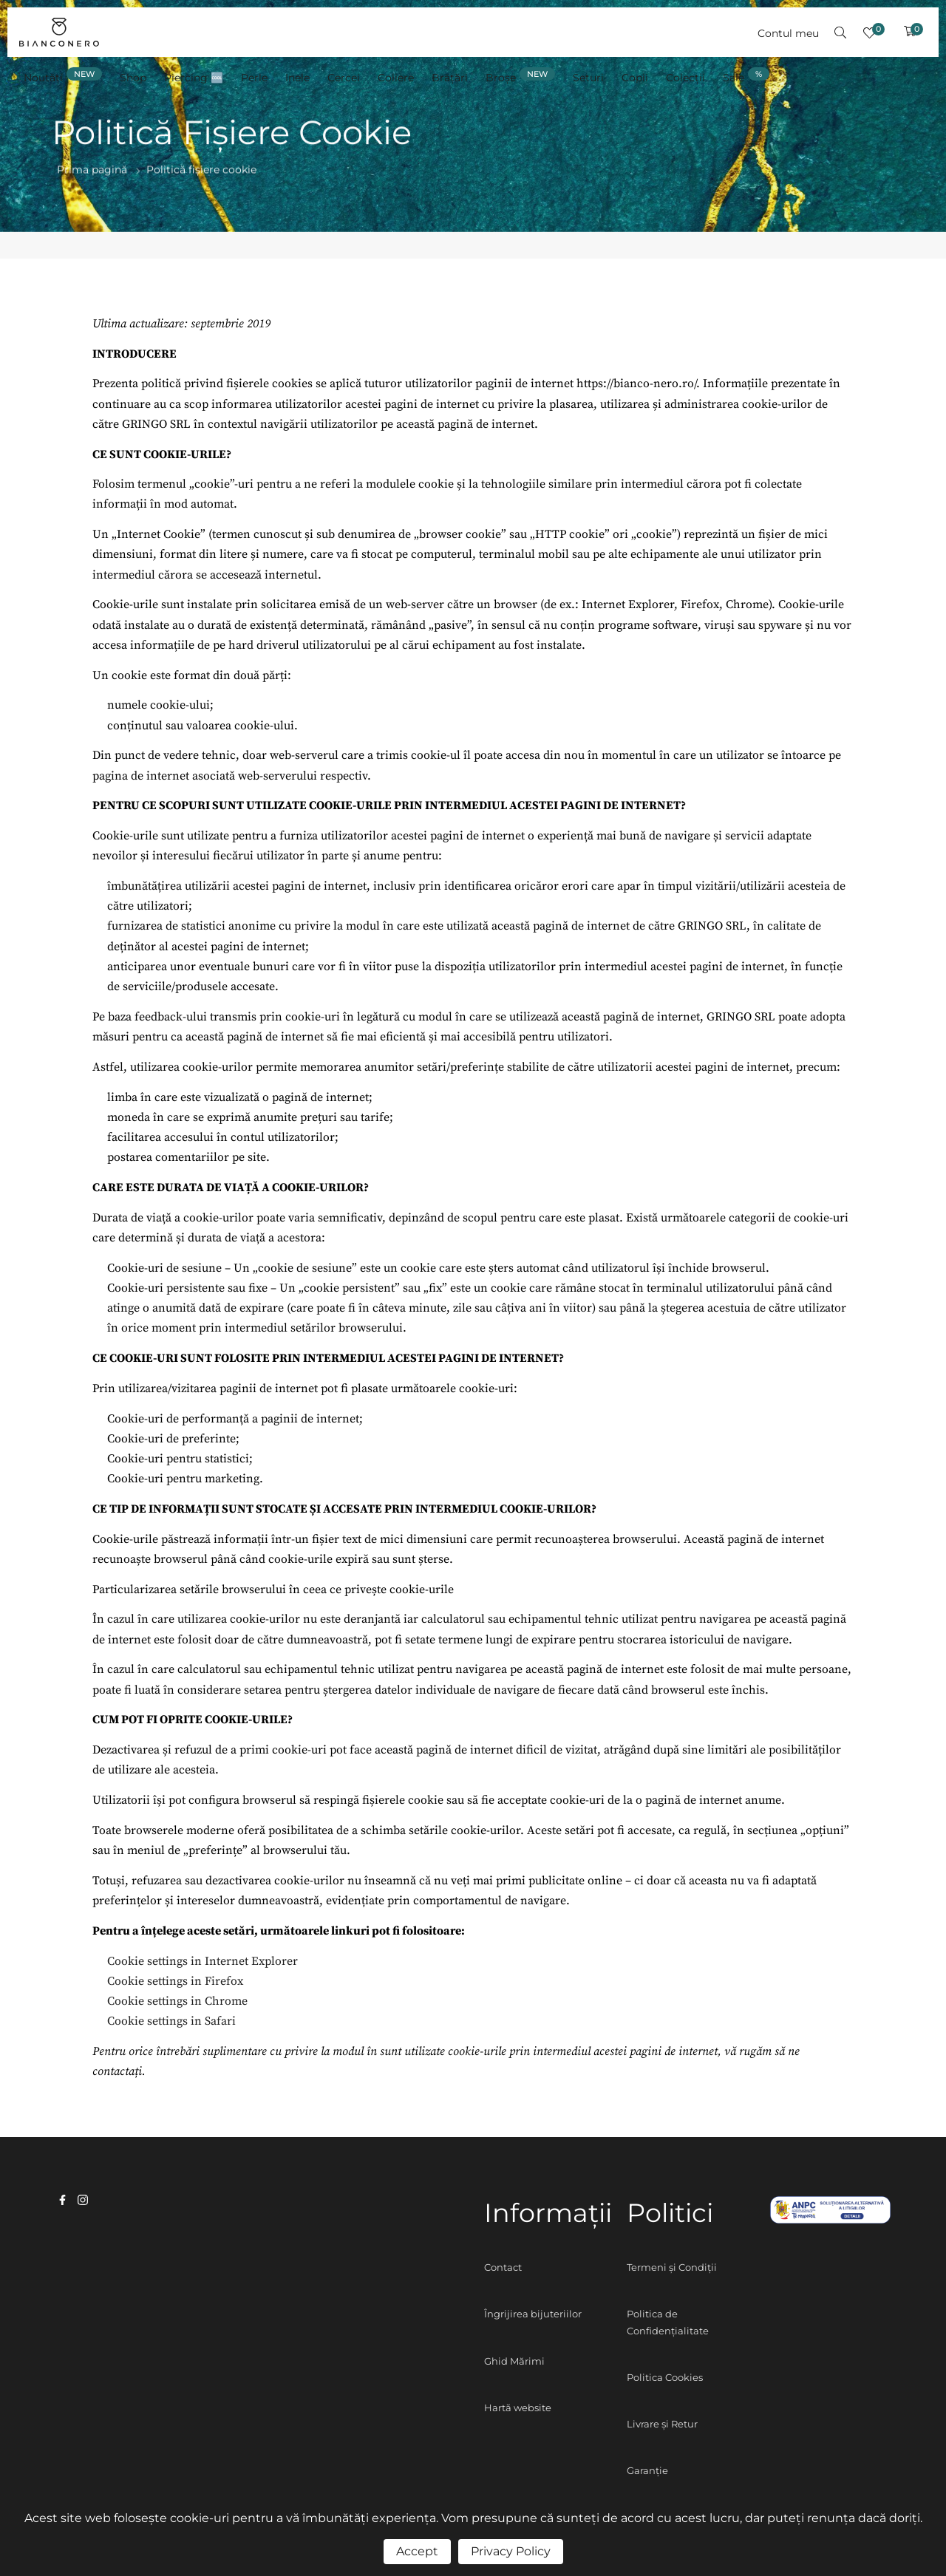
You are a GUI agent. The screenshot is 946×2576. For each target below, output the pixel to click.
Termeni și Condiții (672, 2267)
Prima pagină (92, 170)
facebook (62, 2200)
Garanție (647, 2470)
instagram (83, 2200)
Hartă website (517, 2407)
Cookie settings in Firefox (175, 1981)
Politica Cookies (665, 2377)
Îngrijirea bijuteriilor (533, 2314)
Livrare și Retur (662, 2424)
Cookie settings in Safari (171, 2021)
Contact (503, 2267)
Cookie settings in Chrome (177, 2001)
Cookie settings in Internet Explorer (202, 1961)
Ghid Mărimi (514, 2361)
